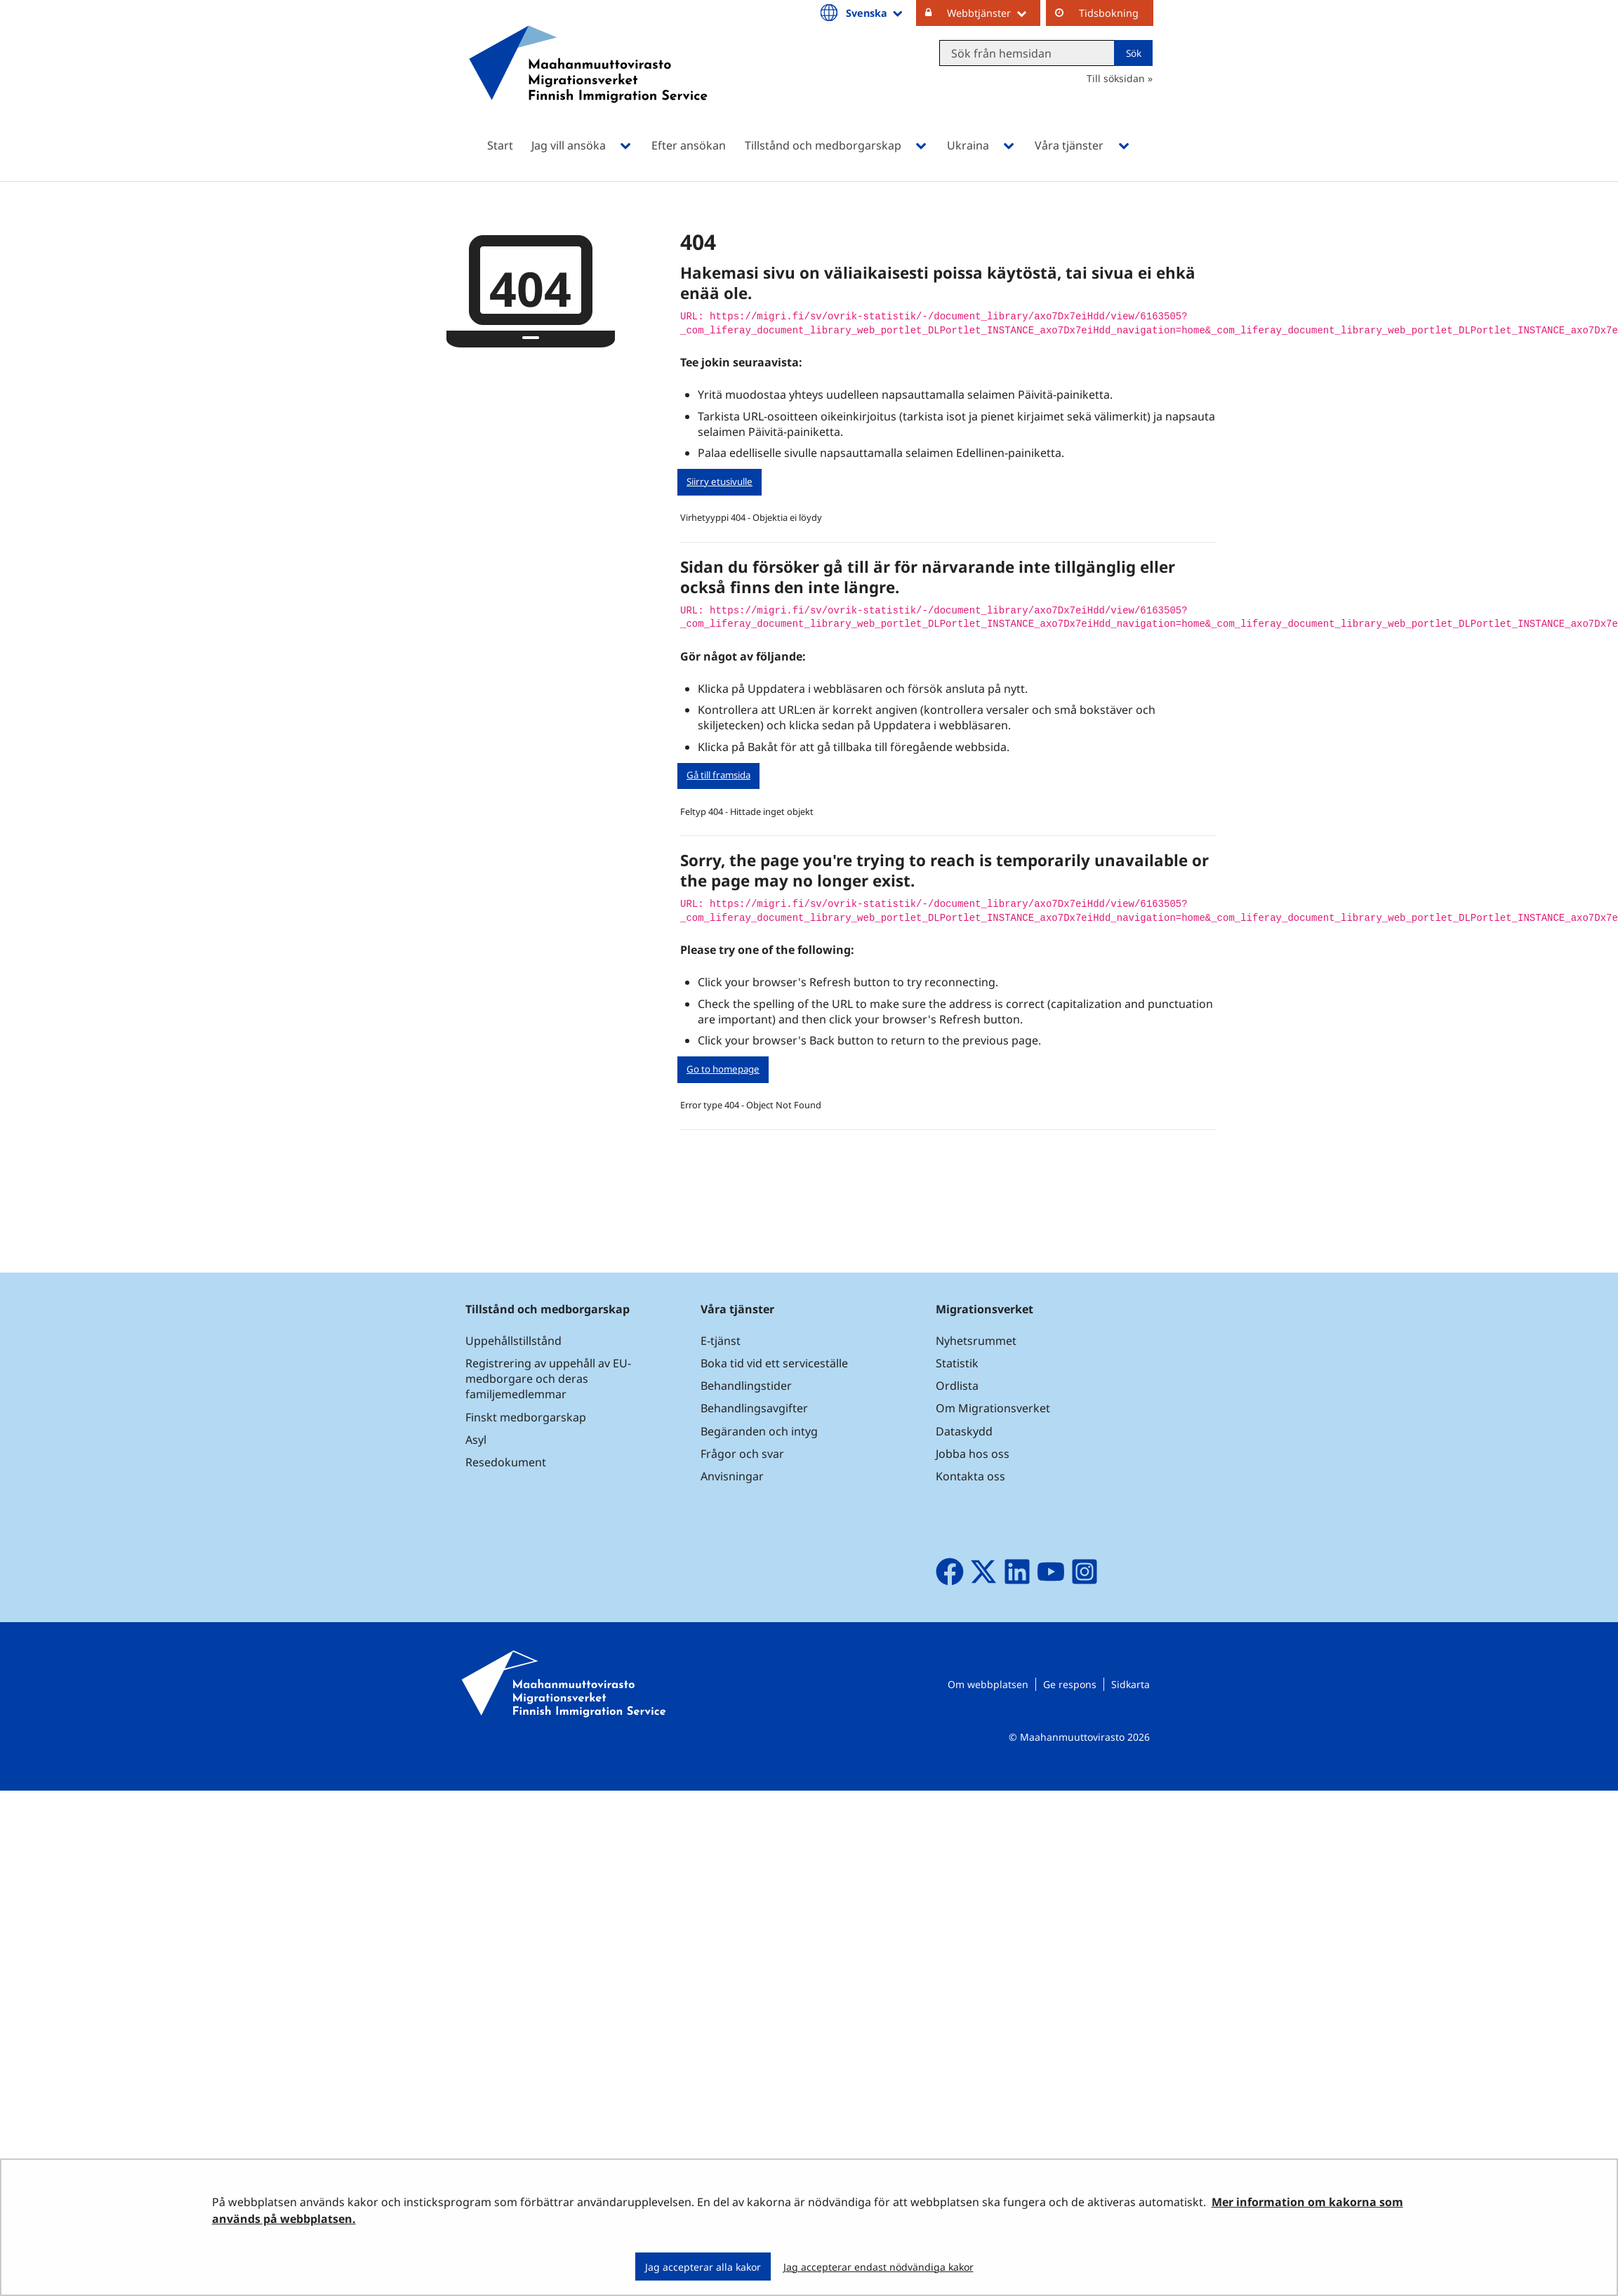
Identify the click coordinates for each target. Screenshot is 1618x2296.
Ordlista (957, 1385)
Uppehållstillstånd (513, 1340)
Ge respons (1069, 1684)
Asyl (475, 1439)
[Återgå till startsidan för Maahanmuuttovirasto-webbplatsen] (588, 82)
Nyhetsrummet (976, 1340)
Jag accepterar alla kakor (703, 2267)
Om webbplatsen (988, 1684)
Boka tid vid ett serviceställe (774, 1363)
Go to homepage (723, 1069)
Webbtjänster (993, 13)
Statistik (957, 1363)
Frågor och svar (742, 1453)
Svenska (875, 13)
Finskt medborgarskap (525, 1417)
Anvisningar (732, 1476)
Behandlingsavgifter (754, 1408)
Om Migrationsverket (993, 1408)
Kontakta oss (970, 1476)
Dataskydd (964, 1431)
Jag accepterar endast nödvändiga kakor (878, 2267)
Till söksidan (1116, 78)
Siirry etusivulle (719, 481)
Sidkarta (1130, 1684)
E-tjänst (721, 1340)
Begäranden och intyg (759, 1431)
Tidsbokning (1109, 13)
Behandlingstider (746, 1385)
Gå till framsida (718, 775)
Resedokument (505, 1462)
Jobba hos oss (972, 1453)
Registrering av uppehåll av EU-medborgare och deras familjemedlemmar (548, 1378)
